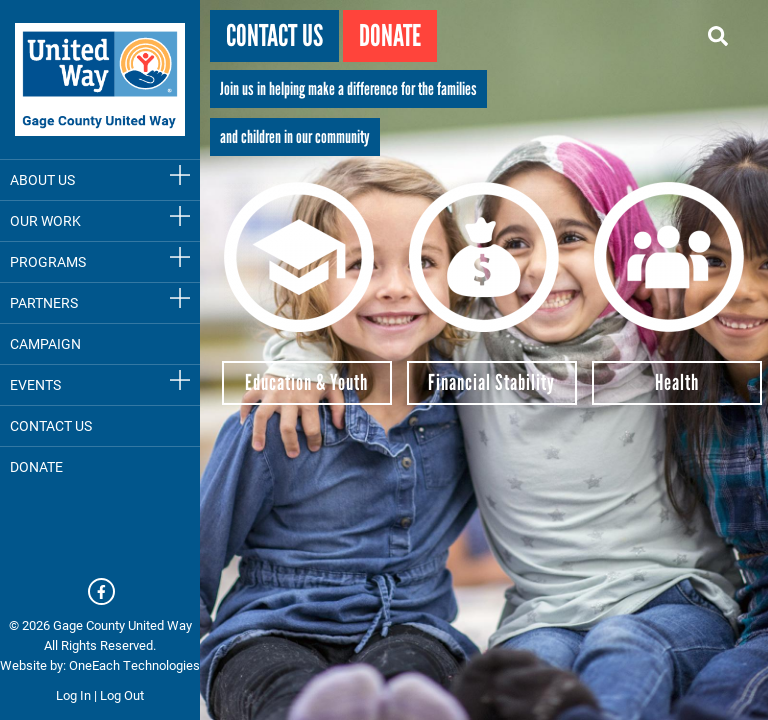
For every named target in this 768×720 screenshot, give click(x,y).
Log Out (122, 695)
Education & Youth (306, 382)
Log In (73, 695)
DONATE (36, 466)
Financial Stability (491, 382)
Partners (44, 302)
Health (677, 382)
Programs (48, 261)
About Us (42, 179)
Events (35, 384)
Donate (390, 35)
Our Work (45, 220)
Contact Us (51, 425)
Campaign (45, 343)
